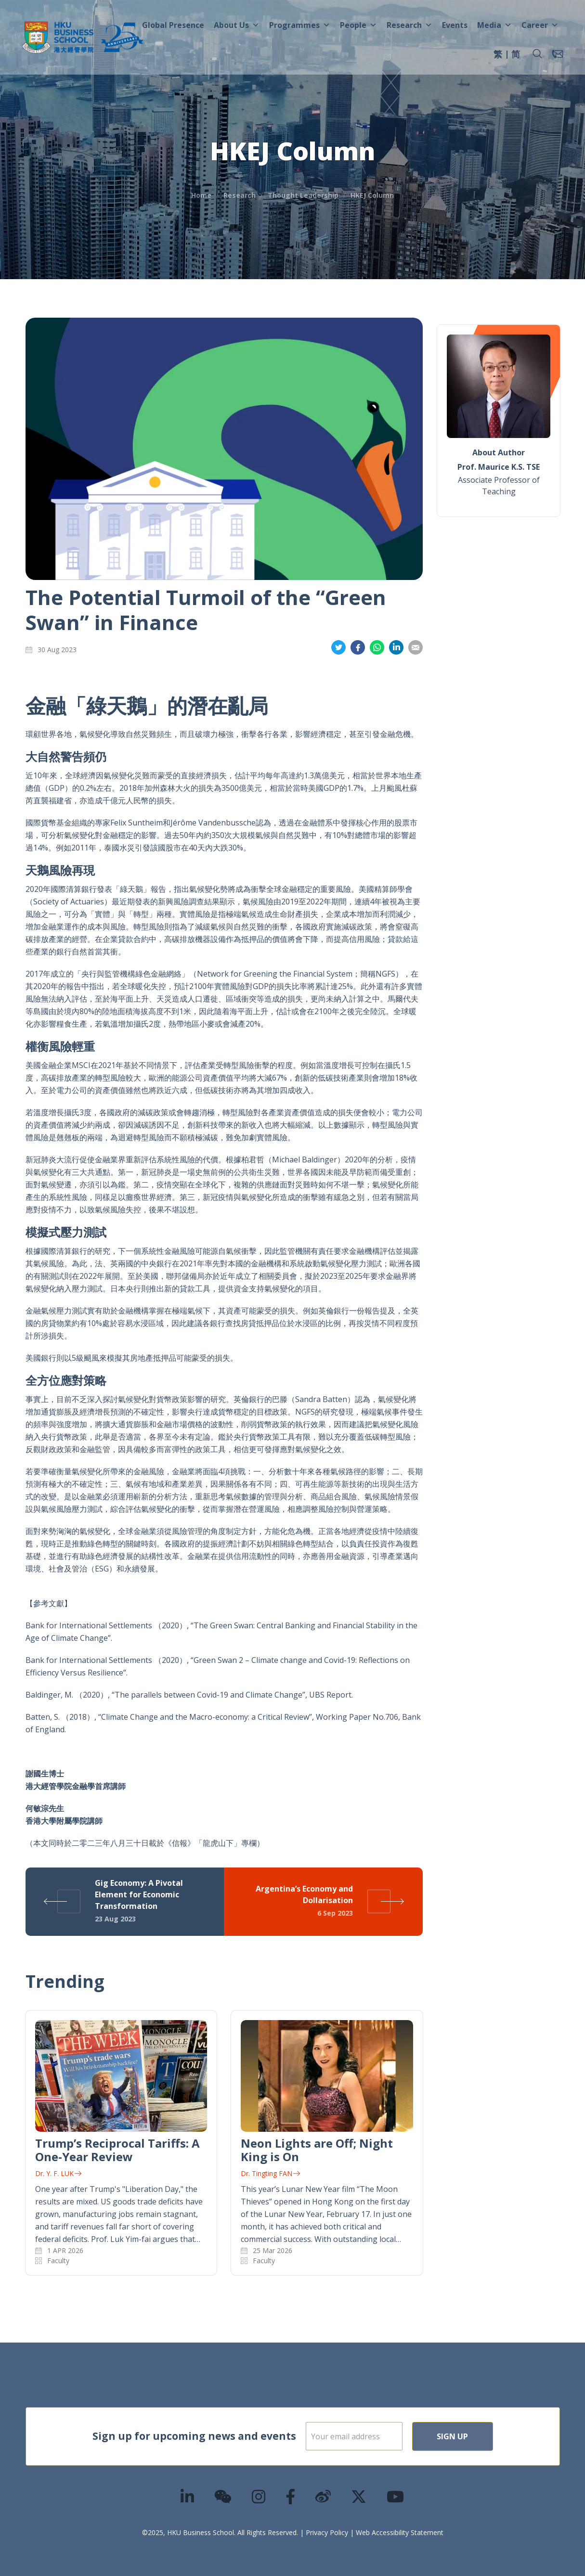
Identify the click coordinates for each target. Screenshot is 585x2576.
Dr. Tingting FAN (270, 2173)
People (358, 25)
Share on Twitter (338, 648)
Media (494, 25)
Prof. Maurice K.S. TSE (498, 467)
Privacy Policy (327, 2532)
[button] (537, 54)
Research (409, 25)
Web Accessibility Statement (399, 2532)
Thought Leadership (303, 195)
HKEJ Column (372, 195)
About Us (237, 25)
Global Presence (173, 25)
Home (201, 195)
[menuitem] (498, 55)
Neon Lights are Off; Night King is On (317, 2149)
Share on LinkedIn (396, 648)
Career (540, 25)
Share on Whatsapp (377, 648)
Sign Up (483, 2436)
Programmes (299, 25)
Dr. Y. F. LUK (58, 2173)
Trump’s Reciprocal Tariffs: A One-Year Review (117, 2149)
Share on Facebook (358, 648)
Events (455, 25)
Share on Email (415, 648)
